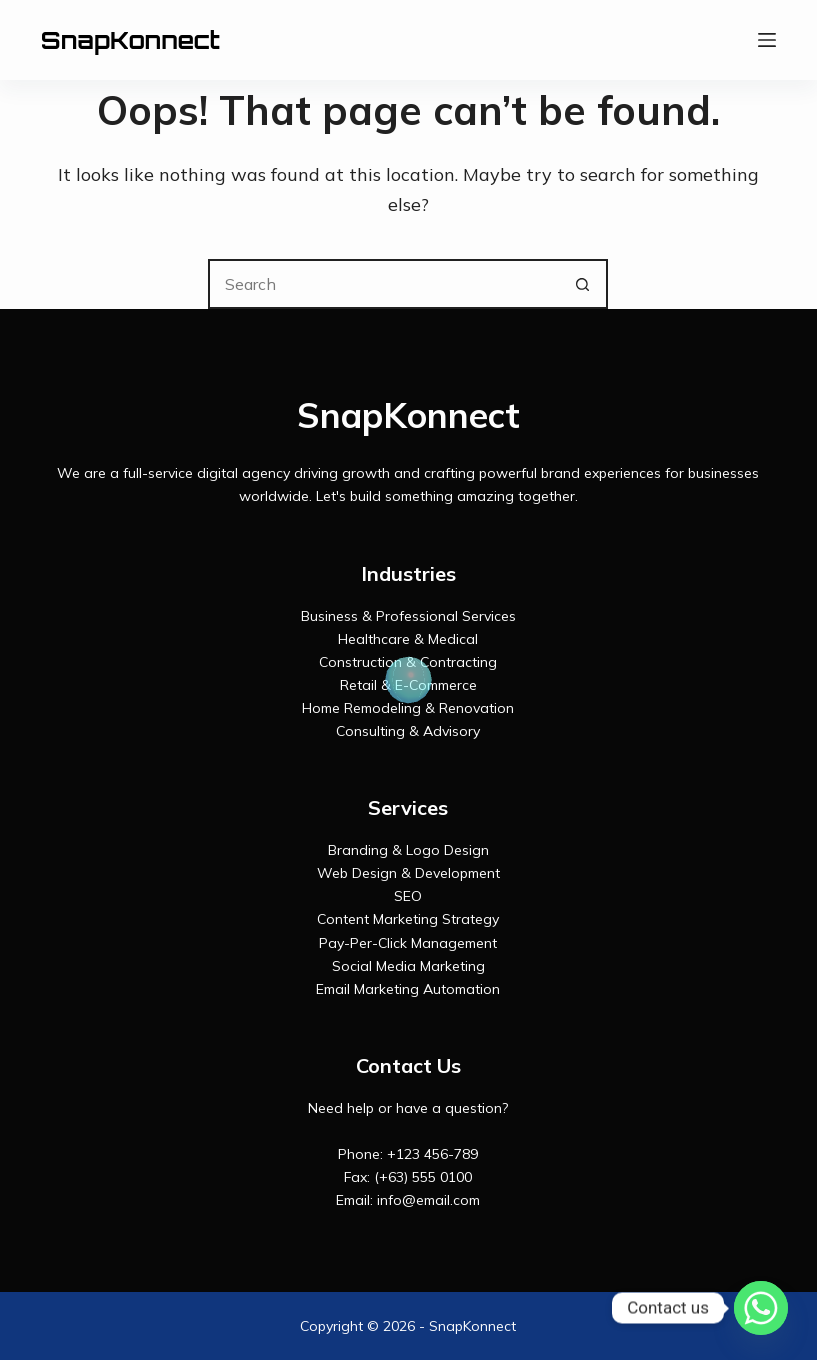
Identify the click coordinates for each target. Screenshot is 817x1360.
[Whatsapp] (761, 1308)
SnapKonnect (130, 40)
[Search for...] (383, 284)
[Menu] (767, 40)
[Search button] (583, 284)
